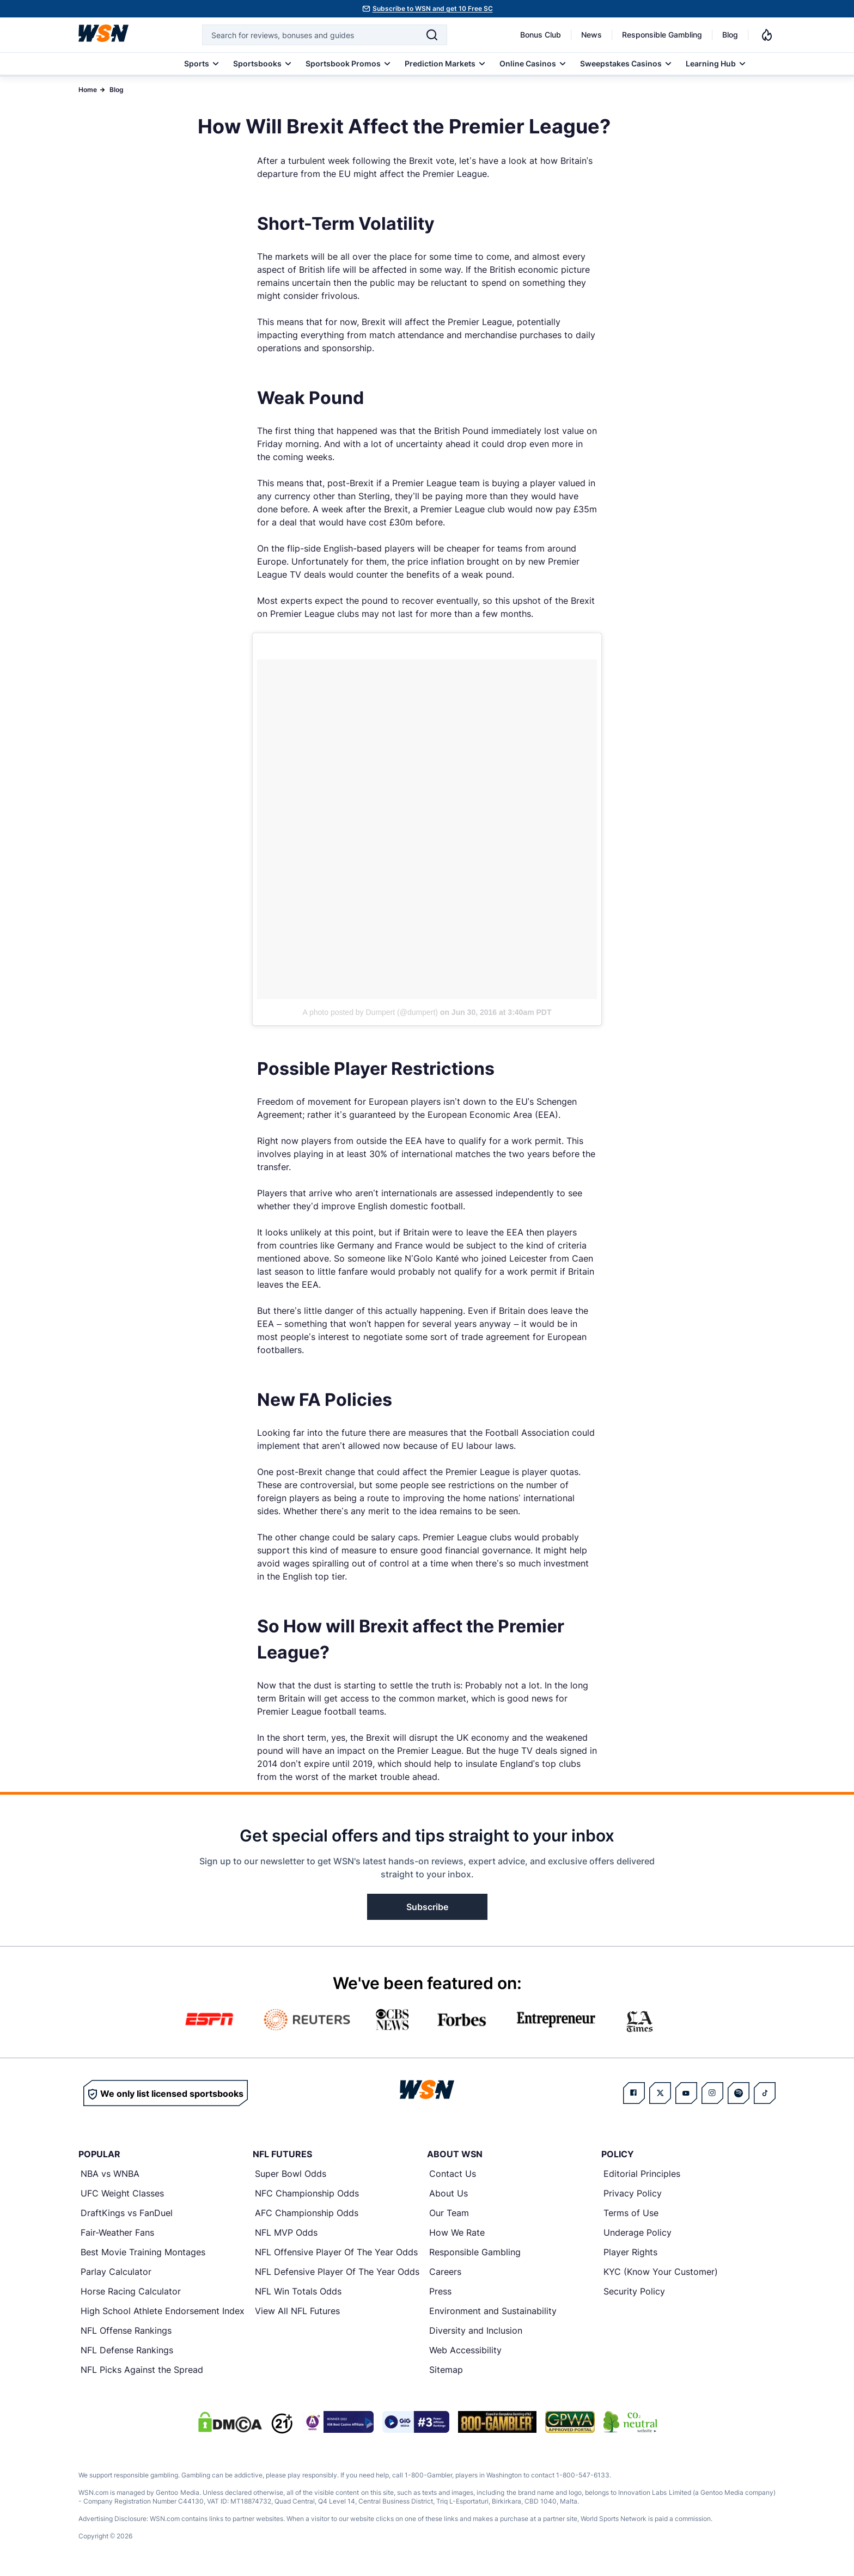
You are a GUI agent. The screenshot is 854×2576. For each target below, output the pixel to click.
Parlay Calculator (116, 2271)
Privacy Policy (632, 2193)
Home (87, 89)
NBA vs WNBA (110, 2173)
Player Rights (630, 2252)
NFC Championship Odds (307, 2193)
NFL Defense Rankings (127, 2350)
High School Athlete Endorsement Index (163, 2310)
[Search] (431, 34)
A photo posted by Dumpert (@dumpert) (370, 1012)
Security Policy (634, 2291)
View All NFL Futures (297, 2310)
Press (440, 2291)
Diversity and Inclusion (475, 2330)
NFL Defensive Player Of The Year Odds (337, 2271)
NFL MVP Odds (286, 2232)
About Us (448, 2193)
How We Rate (457, 2232)
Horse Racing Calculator (131, 2291)
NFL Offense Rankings (126, 2330)
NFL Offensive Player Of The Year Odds (336, 2252)
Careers (445, 2271)
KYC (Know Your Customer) (660, 2271)
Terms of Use (630, 2212)
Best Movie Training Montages (143, 2252)
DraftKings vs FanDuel (127, 2212)
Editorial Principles (641, 2173)
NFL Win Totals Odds (298, 2291)
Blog (730, 34)
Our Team (449, 2212)
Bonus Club (540, 34)
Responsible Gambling (662, 34)
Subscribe (427, 1906)
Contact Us (452, 2173)
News (591, 34)
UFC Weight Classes (122, 2193)
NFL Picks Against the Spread (142, 2369)
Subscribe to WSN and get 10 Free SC (433, 8)
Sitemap (446, 2369)
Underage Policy (637, 2232)
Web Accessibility (465, 2350)
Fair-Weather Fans (117, 2232)
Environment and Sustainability (493, 2310)
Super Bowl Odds (290, 2173)
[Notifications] (767, 35)
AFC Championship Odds (306, 2212)
